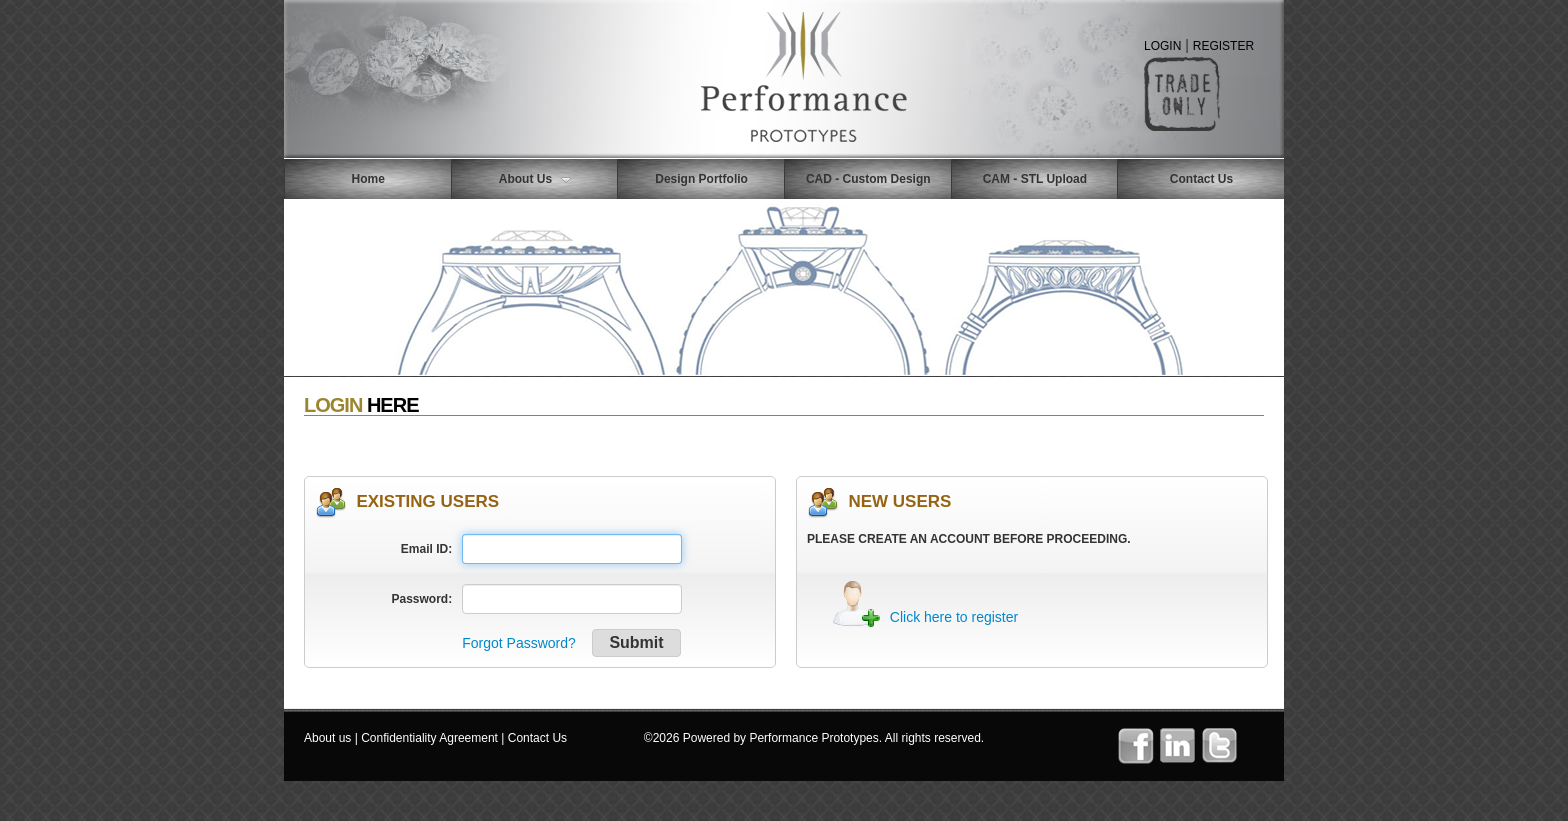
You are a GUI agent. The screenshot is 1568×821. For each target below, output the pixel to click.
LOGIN (1162, 46)
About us (327, 738)
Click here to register (954, 617)
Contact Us (1201, 179)
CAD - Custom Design (868, 179)
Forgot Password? (519, 643)
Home (368, 179)
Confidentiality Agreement (429, 738)
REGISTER (1223, 46)
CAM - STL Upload (1035, 179)
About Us (535, 179)
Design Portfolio (701, 179)
